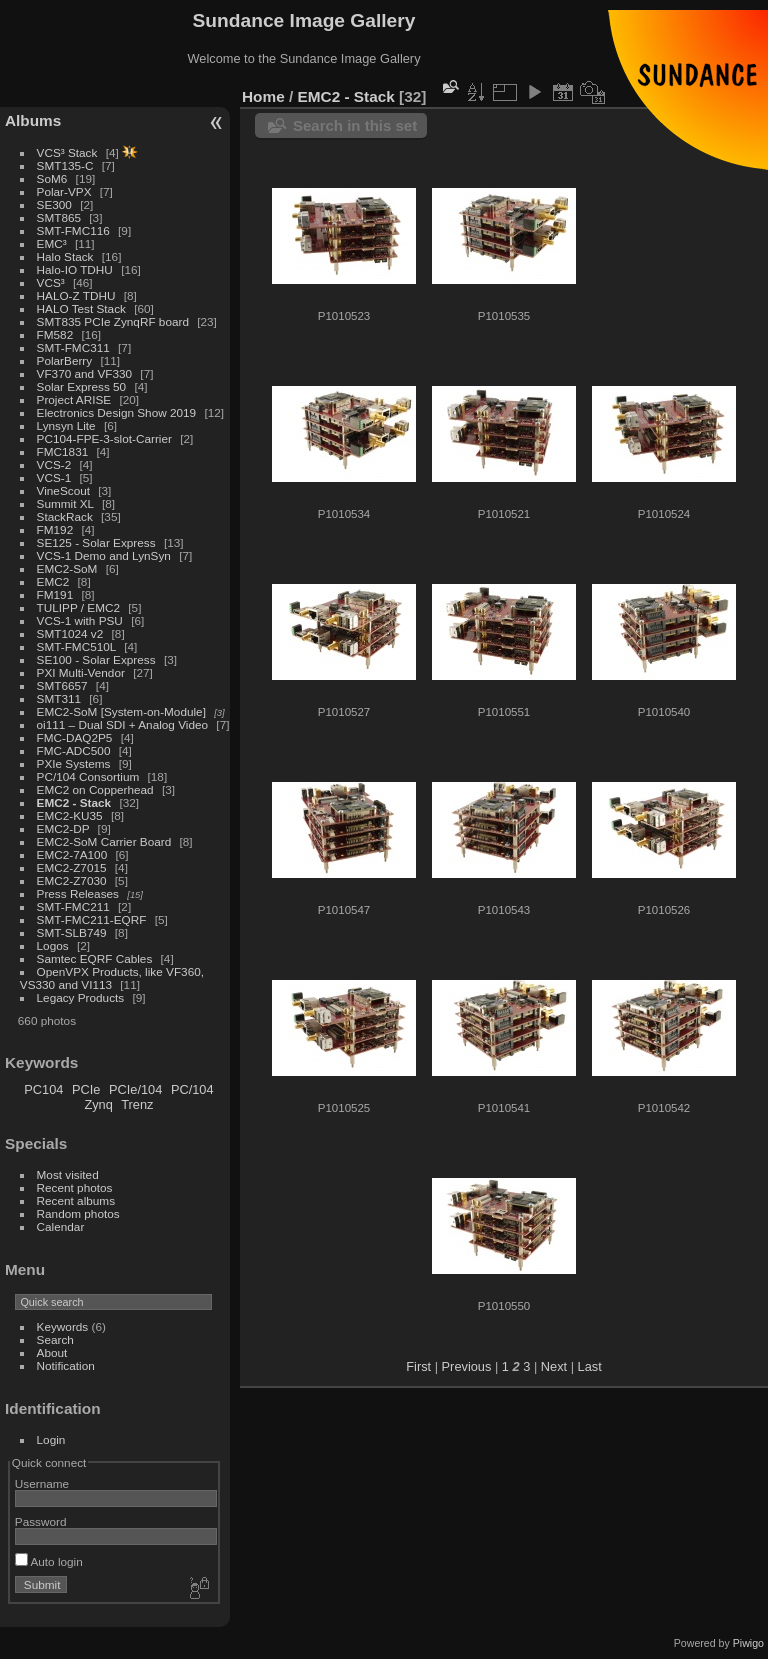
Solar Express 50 (82, 386)
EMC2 (53, 581)
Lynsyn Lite (66, 425)
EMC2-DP (63, 828)
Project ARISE (74, 399)
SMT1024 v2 (70, 633)
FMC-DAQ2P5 (75, 737)
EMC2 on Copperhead (95, 789)
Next (554, 1366)
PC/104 (192, 1089)
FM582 (55, 334)
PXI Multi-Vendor (81, 672)
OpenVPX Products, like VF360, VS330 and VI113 (112, 978)
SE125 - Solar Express (96, 542)
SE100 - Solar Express (96, 659)
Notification (66, 1365)
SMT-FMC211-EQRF (92, 919)
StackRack (65, 516)
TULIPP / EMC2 (78, 607)
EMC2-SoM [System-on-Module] (121, 711)
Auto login (49, 1561)
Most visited (68, 1174)
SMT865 (59, 217)
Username (42, 1483)
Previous (467, 1366)
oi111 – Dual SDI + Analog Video (123, 724)
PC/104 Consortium (88, 776)
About (52, 1352)
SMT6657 (62, 685)
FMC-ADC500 (74, 750)
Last (590, 1366)
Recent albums (76, 1200)
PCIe (86, 1089)
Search (55, 1339)
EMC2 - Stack (74, 802)
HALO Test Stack (81, 308)
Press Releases (78, 893)
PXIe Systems (74, 763)
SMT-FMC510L (76, 646)
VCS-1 (54, 477)
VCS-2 (54, 464)
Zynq (98, 1104)
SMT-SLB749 (72, 932)
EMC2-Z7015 (72, 867)
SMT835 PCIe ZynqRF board (113, 321)
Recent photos (75, 1187)
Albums (33, 120)
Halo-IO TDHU (75, 269)
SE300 (54, 204)
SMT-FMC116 (73, 230)
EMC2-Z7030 (72, 880)
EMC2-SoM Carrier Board (104, 841)
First (418, 1366)
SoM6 (52, 178)
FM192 (55, 529)
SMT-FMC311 (73, 347)
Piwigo (748, 1643)
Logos (53, 945)
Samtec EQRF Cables (95, 958)
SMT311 (59, 698)
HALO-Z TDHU (76, 295)
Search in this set (355, 125)
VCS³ (51, 282)
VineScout (63, 490)
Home (263, 96)
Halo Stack (65, 256)
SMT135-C (65, 165)
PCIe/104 (135, 1089)
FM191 (55, 594)
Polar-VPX (64, 191)
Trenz (137, 1104)
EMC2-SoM (67, 568)
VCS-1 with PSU (80, 620)
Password (41, 1521)
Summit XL (65, 503)
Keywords (63, 1326)
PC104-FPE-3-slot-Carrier (104, 438)
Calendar (61, 1226)
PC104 (43, 1089)
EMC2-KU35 (70, 815)
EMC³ (52, 243)
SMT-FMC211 (73, 906)
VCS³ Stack (67, 152)
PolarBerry (65, 360)
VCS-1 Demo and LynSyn (104, 555)
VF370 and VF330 (85, 373)
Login (51, 1439)
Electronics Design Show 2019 (117, 412)
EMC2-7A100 (72, 854)
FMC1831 (63, 451)
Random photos (78, 1213)
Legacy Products (81, 997)
